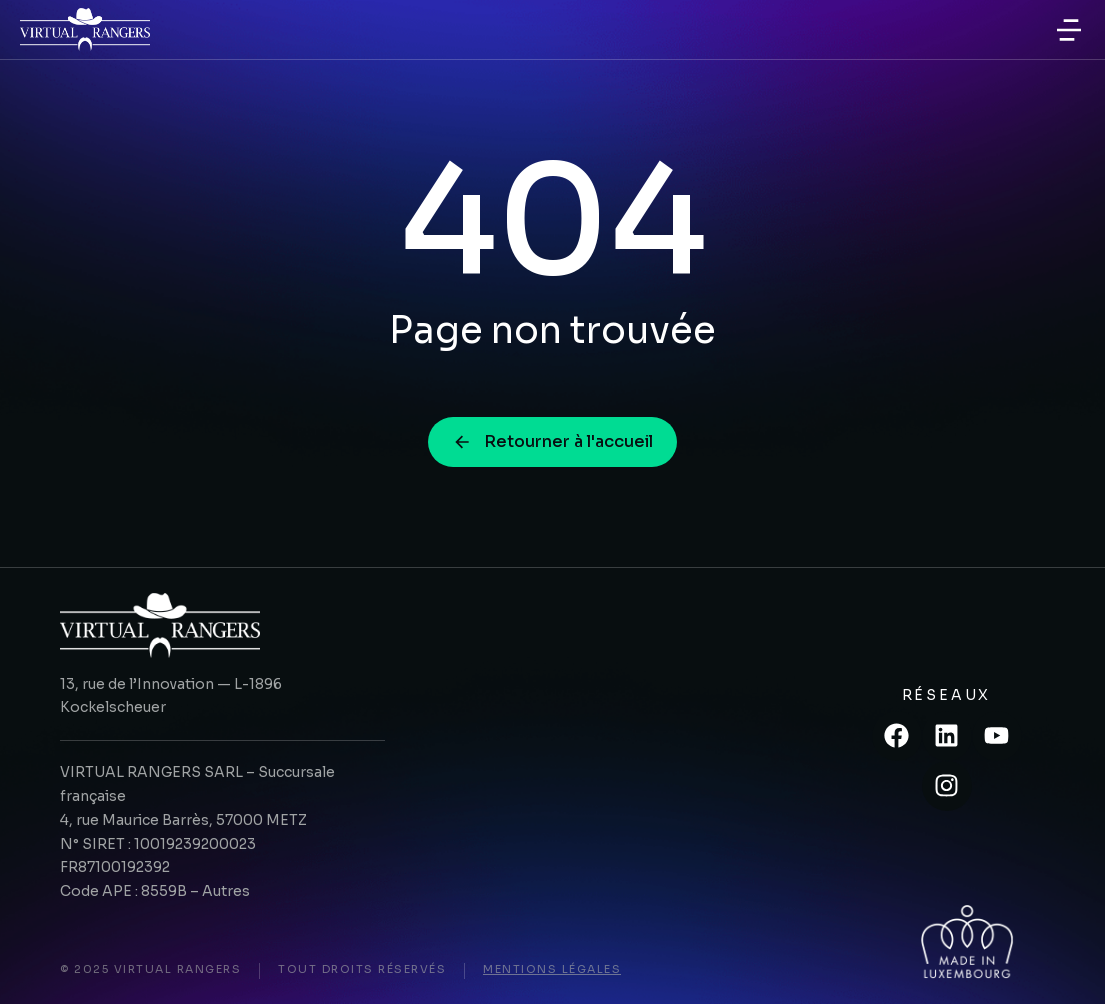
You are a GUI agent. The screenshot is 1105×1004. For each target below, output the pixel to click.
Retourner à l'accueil (552, 441)
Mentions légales (552, 969)
